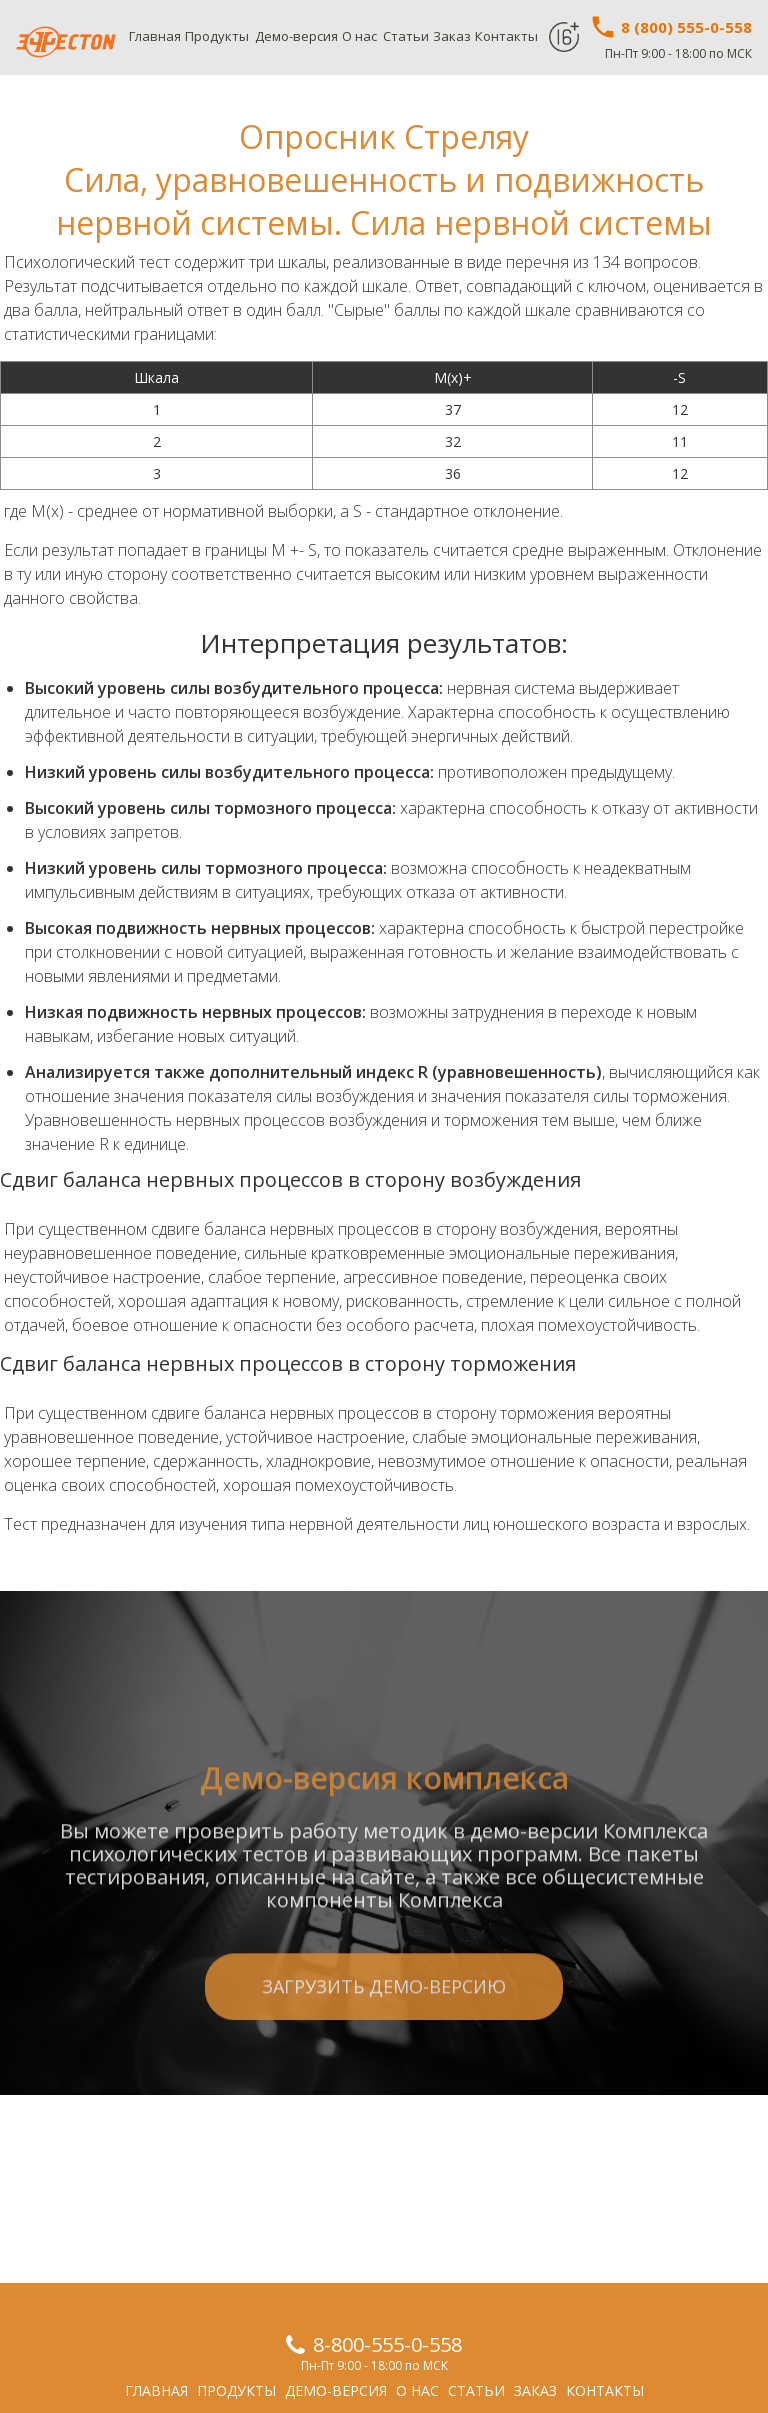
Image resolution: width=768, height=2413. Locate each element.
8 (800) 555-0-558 (670, 27)
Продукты (217, 36)
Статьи (406, 36)
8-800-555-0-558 (387, 2344)
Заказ (452, 36)
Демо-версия (296, 36)
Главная (155, 36)
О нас (359, 36)
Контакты (506, 36)
